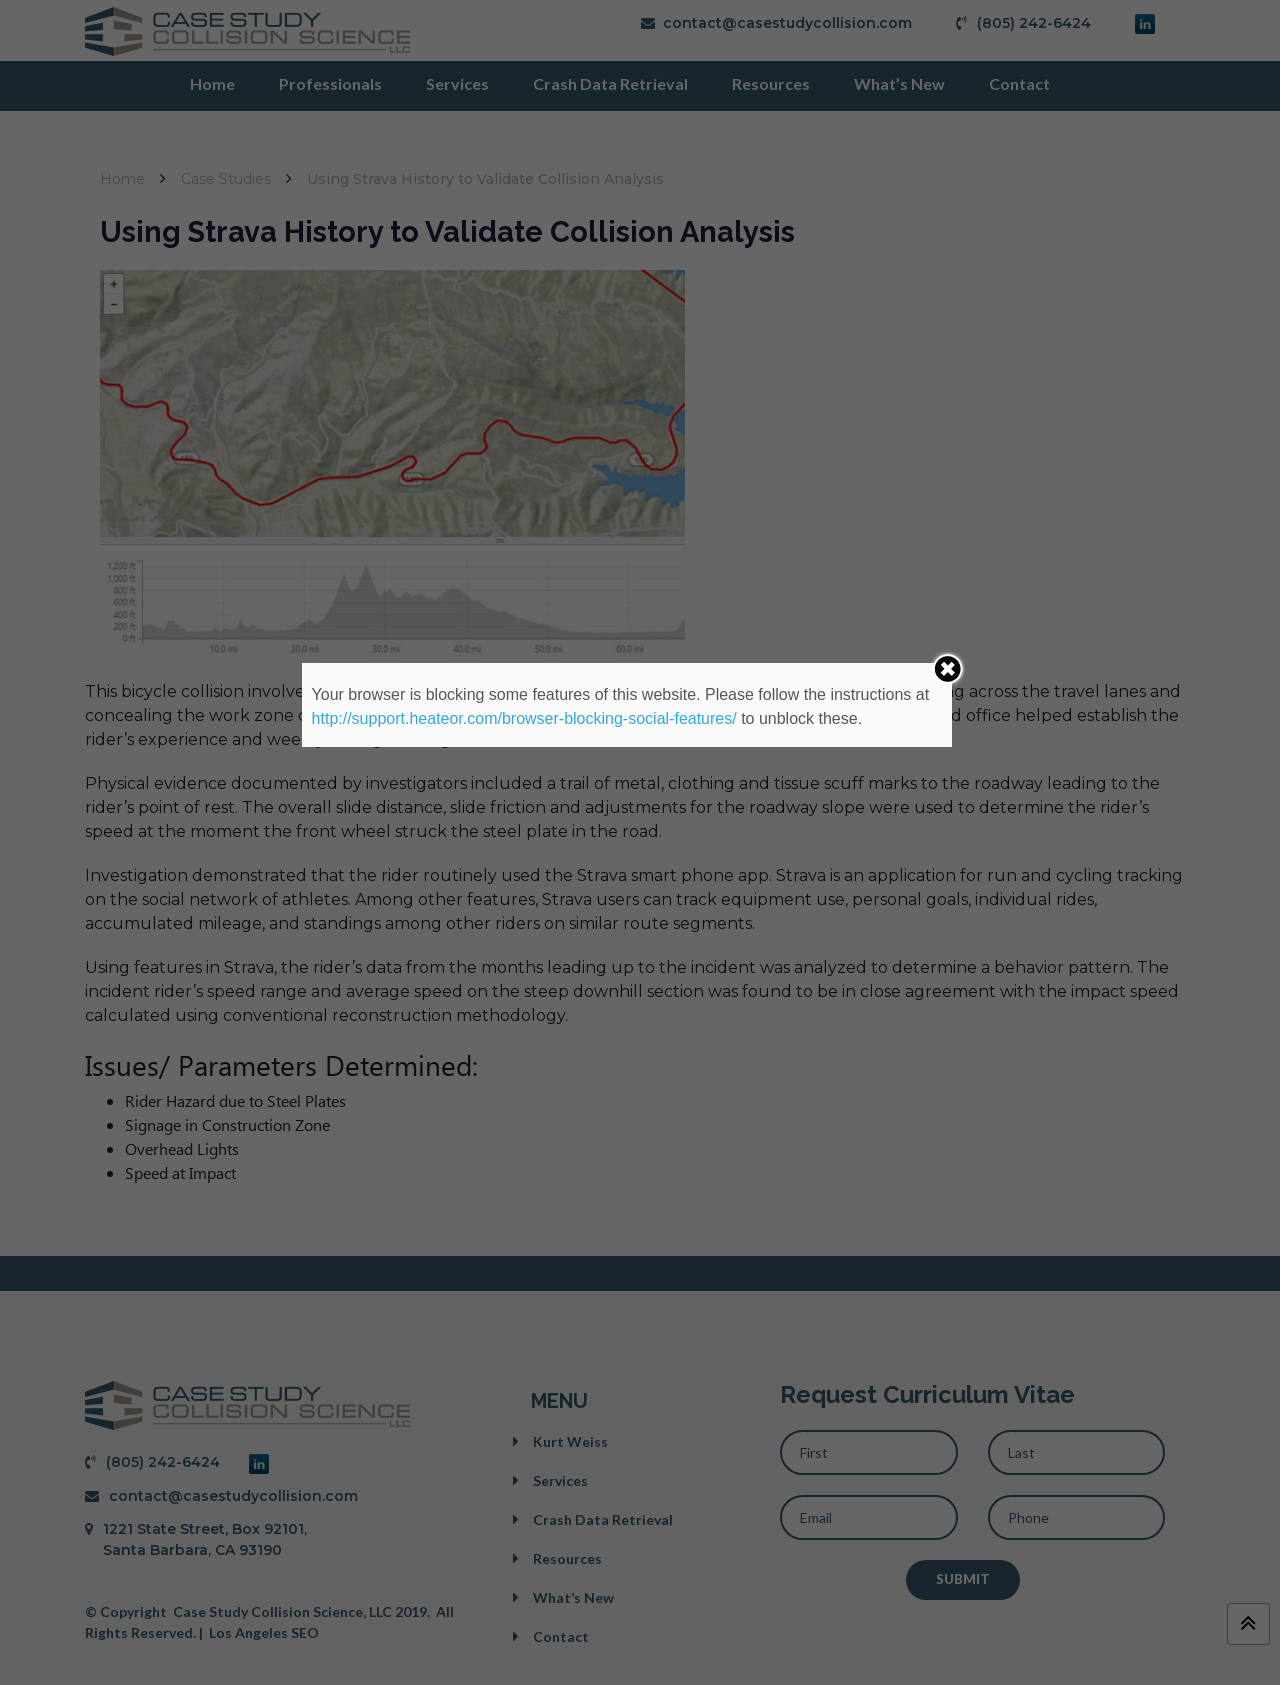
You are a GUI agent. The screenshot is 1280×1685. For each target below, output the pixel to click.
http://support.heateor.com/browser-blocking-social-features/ (524, 718)
